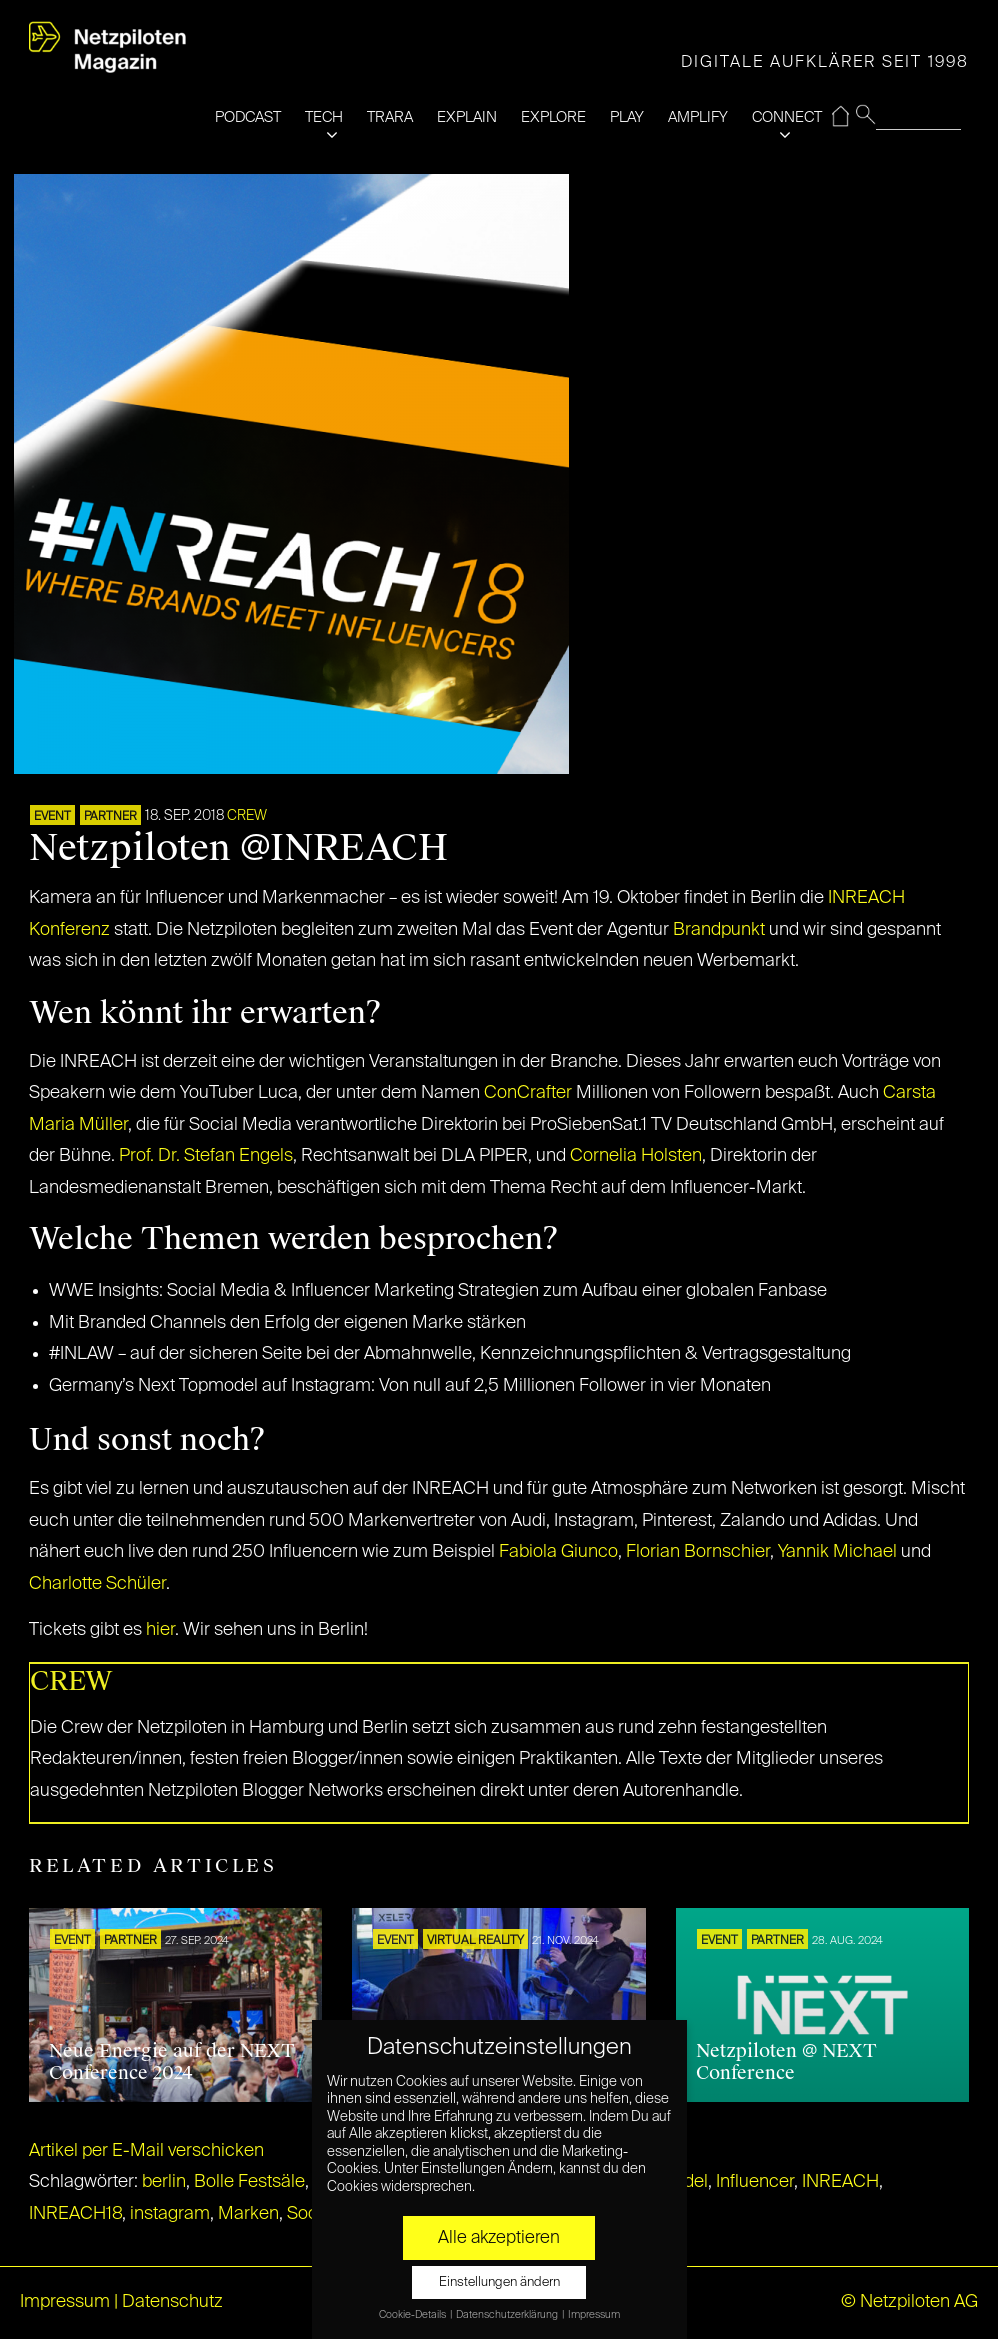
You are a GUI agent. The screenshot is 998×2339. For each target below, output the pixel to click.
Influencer (755, 2182)
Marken (248, 2214)
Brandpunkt (719, 930)
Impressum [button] (594, 2315)
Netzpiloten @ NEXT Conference (786, 2062)
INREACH (840, 2182)
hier (160, 1630)
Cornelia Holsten (636, 1156)
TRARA (390, 117)
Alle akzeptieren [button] (499, 2238)
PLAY (627, 117)
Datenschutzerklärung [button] (508, 2315)
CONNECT (787, 117)
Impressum (65, 2302)
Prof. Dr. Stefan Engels (206, 1156)
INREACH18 (75, 2214)
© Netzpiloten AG (909, 2302)
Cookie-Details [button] (413, 2315)
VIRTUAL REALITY (475, 1941)
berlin (164, 2182)
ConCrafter (530, 1093)
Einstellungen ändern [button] (499, 2282)
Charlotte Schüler (97, 1584)
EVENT (52, 817)
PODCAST (248, 117)
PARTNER (110, 817)
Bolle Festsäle (249, 2182)
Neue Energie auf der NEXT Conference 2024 (172, 2062)
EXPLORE (553, 117)
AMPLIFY (698, 117)
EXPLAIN (467, 117)
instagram (170, 2214)
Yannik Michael (837, 1552)
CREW (247, 816)
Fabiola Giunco (558, 1552)
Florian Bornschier (698, 1552)
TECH (324, 117)
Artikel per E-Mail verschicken (146, 2151)
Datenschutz (172, 2302)
